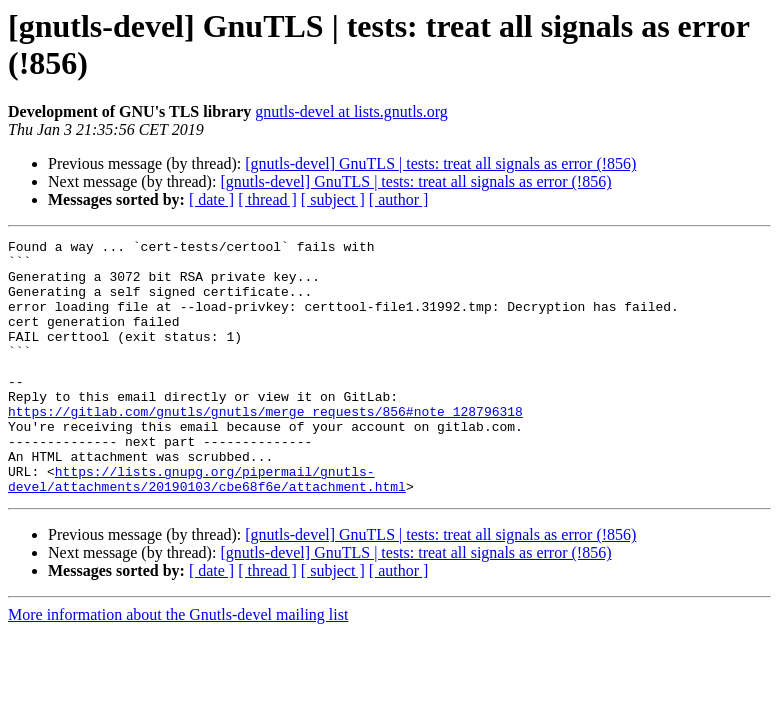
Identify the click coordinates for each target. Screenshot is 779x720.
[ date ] (211, 199)
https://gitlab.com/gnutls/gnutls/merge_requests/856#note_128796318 (265, 447)
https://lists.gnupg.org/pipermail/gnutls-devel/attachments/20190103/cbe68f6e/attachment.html (207, 528)
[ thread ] (267, 199)
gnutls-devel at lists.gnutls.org (351, 111)
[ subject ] (333, 199)
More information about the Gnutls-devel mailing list (178, 665)
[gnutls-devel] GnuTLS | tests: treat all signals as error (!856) (440, 163)
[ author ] (399, 199)
